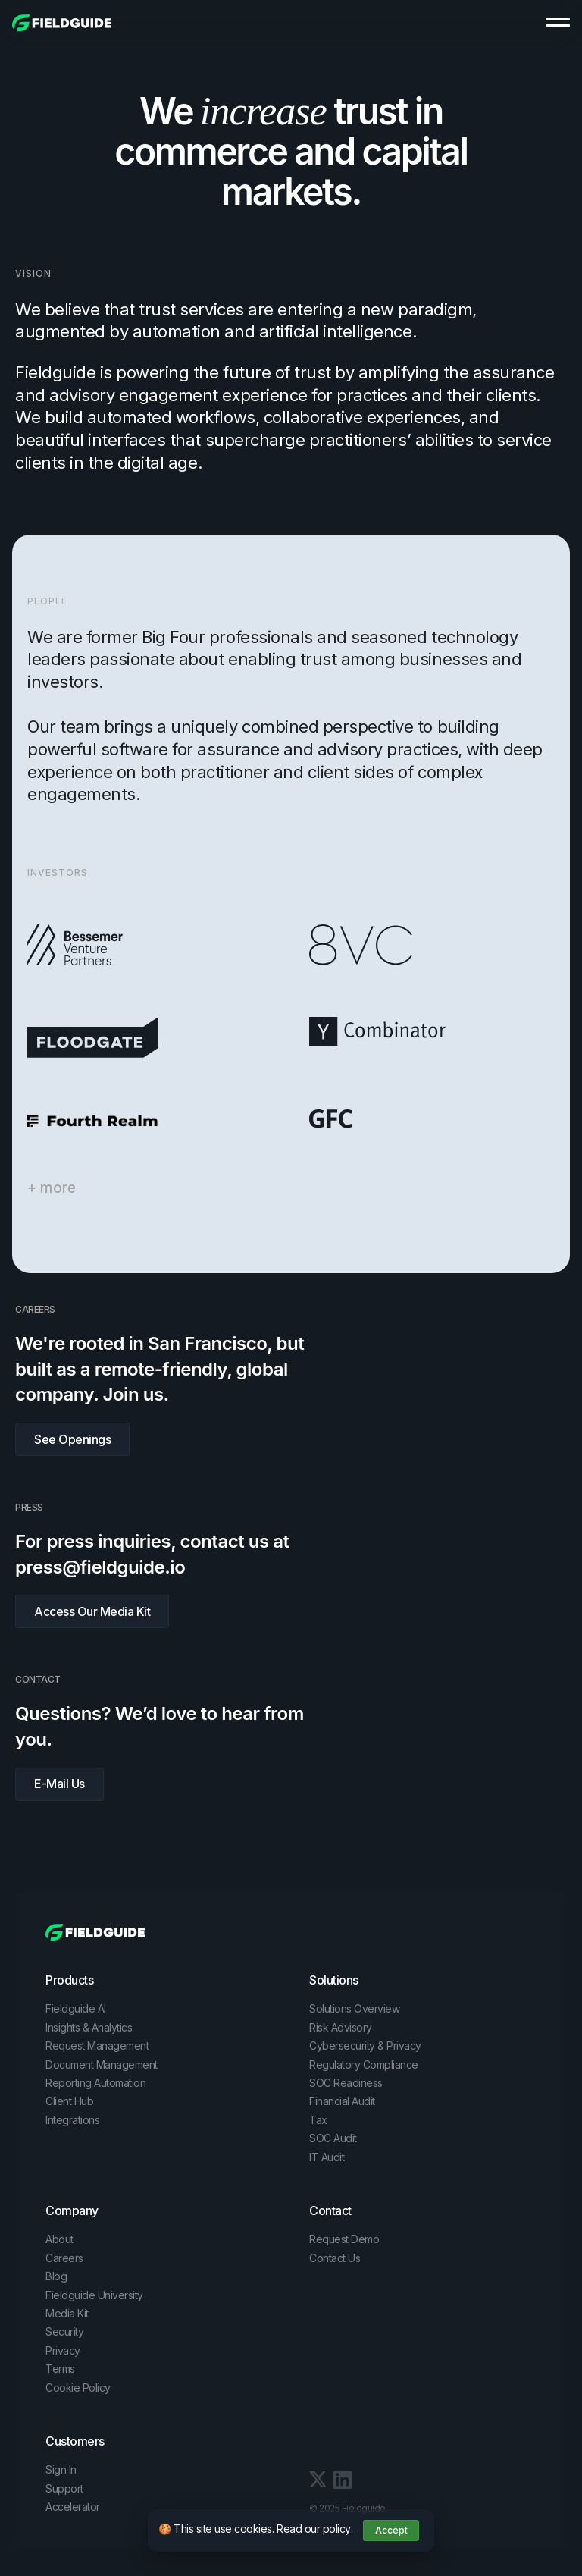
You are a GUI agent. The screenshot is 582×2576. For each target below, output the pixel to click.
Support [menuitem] (64, 2488)
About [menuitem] (59, 2238)
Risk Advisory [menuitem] (340, 2027)
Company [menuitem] (72, 2210)
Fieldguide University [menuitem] (94, 2295)
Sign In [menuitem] (61, 2469)
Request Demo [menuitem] (344, 2238)
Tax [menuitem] (318, 2119)
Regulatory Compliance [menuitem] (363, 2064)
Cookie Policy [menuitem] (78, 2387)
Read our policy (314, 2528)
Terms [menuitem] (60, 2368)
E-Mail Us (59, 1783)
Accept (391, 2530)
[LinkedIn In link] (318, 2478)
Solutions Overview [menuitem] (354, 2008)
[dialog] (291, 2530)
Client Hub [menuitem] (69, 2100)
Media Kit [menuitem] (67, 2313)
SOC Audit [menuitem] (333, 2138)
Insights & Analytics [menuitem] (88, 2027)
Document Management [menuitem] (101, 2064)
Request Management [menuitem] (97, 2045)
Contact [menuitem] (330, 2210)
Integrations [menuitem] (72, 2119)
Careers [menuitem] (64, 2257)
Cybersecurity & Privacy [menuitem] (365, 2045)
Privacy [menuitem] (62, 2350)
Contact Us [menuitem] (334, 2257)
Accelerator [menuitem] (72, 2506)
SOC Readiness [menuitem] (346, 2082)
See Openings (72, 1439)
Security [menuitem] (64, 2331)
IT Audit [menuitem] (326, 2157)
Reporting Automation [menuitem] (95, 2082)
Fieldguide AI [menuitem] (75, 2008)
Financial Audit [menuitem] (342, 2100)
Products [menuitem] (69, 1980)
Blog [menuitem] (56, 2276)
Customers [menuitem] (75, 2441)
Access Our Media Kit (92, 1611)
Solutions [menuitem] (333, 1980)
